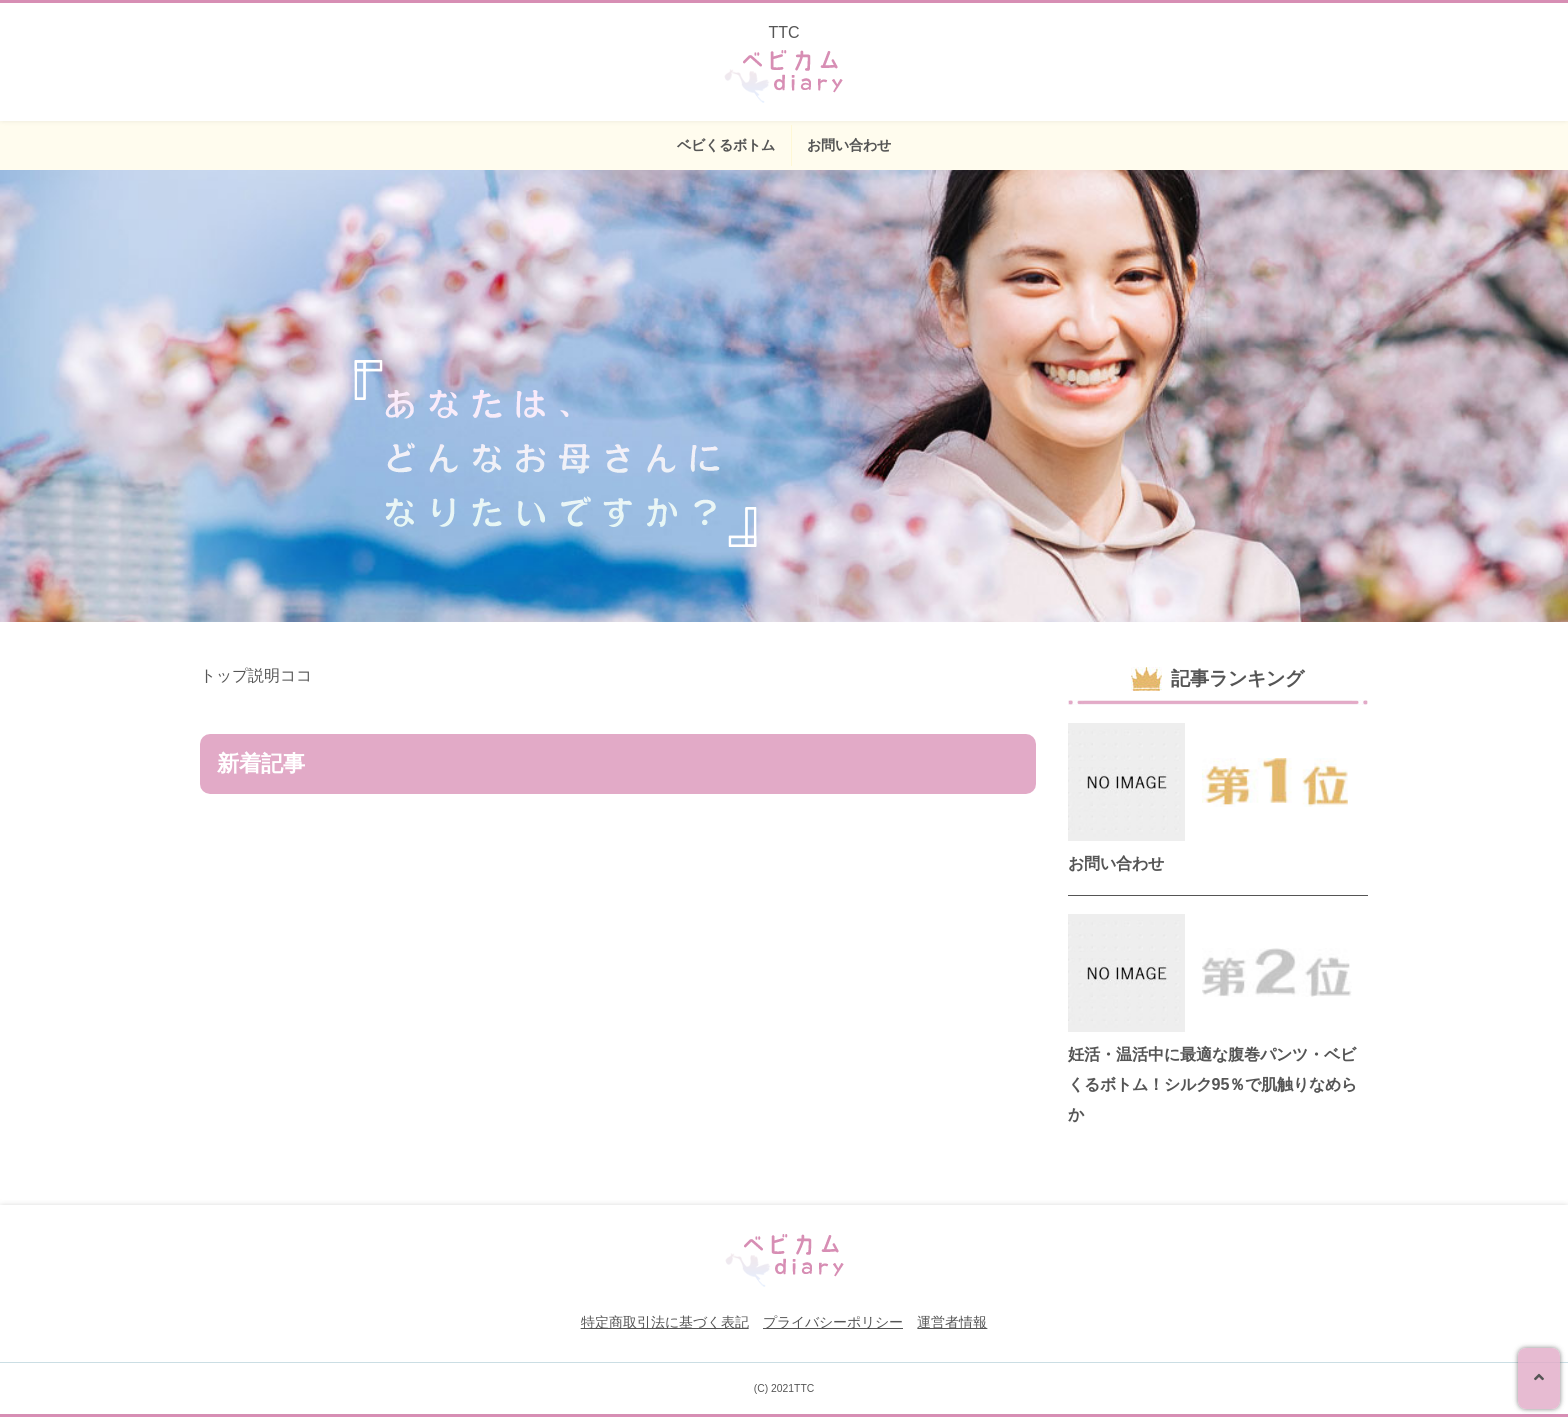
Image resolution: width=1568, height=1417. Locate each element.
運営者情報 (952, 1322)
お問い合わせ (849, 145)
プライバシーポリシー (833, 1322)
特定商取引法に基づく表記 (665, 1322)
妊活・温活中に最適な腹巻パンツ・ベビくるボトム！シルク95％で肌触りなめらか (1213, 1084)
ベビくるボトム (726, 145)
